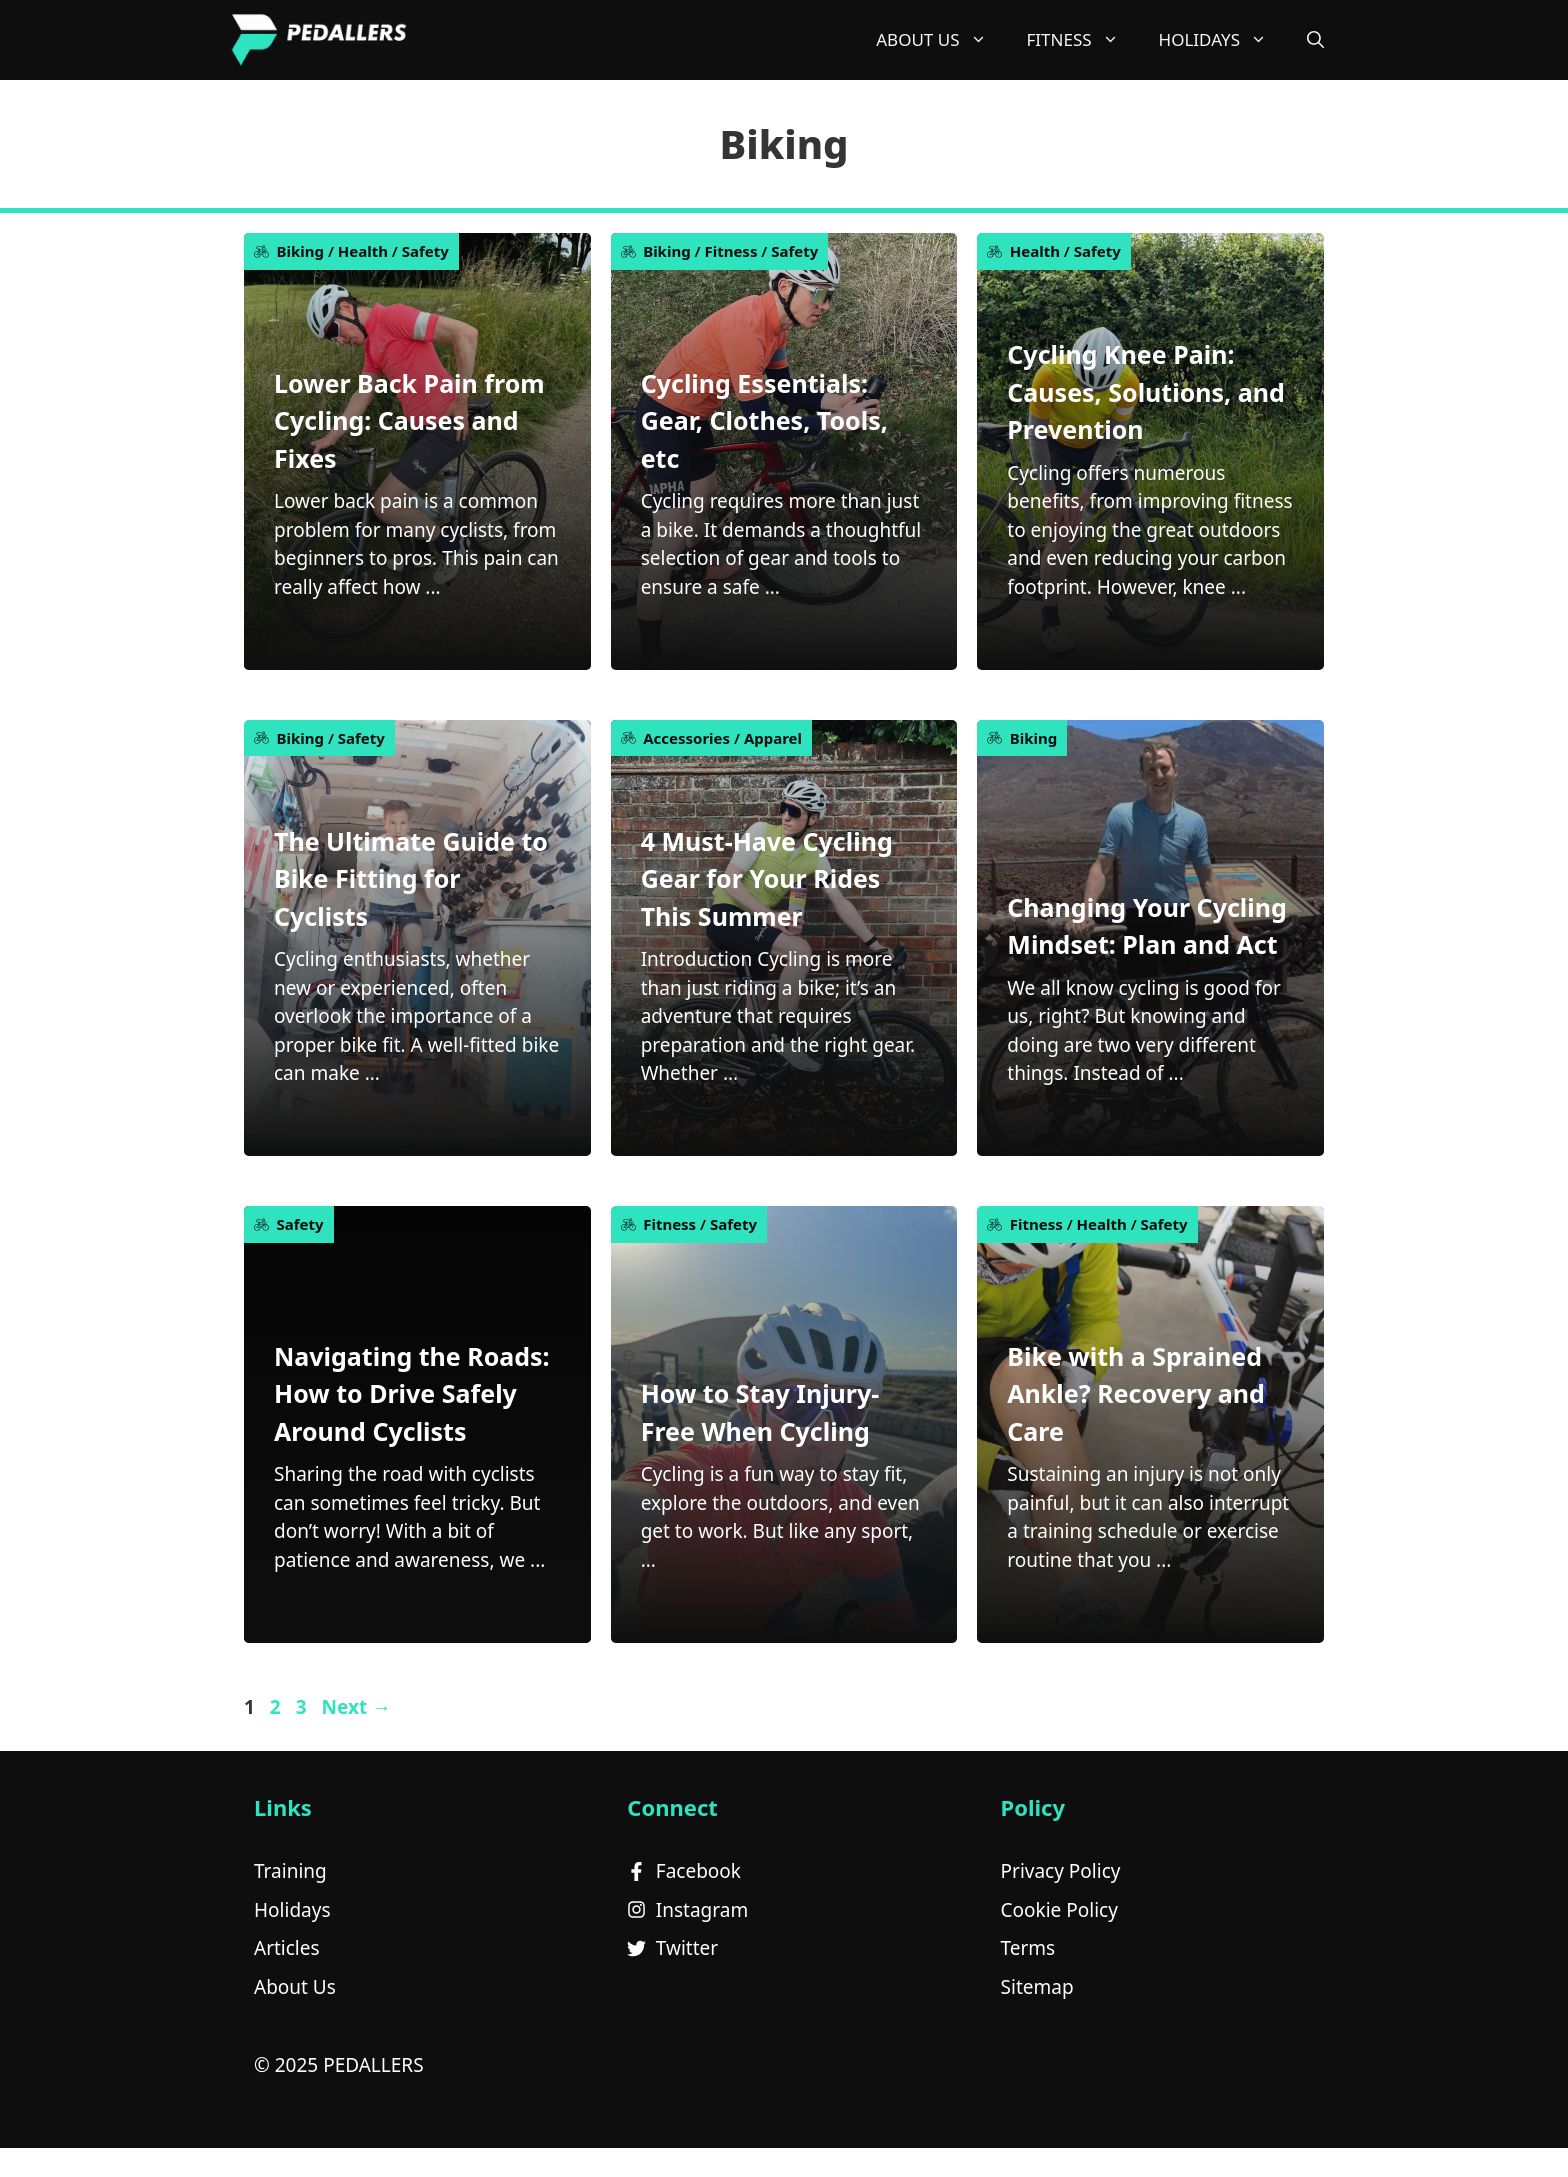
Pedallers (490, 40)
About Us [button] (941, 40)
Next (356, 1707)
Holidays (292, 1910)
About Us (295, 1987)
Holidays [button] (1223, 40)
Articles (287, 1948)
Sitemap (1037, 1987)
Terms (1028, 1948)
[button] (1315, 40)
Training (290, 1871)
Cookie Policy (1059, 1910)
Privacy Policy (1061, 1871)
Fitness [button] (1083, 40)
